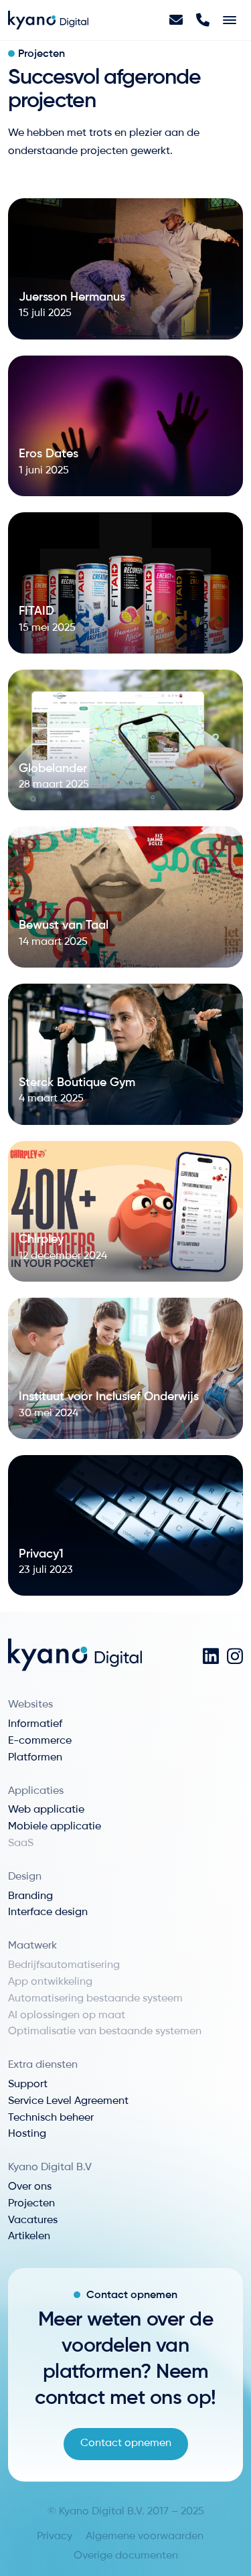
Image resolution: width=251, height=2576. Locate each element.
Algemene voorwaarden (144, 2536)
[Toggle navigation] (229, 20)
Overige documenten (126, 2556)
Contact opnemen (125, 2443)
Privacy (54, 2536)
